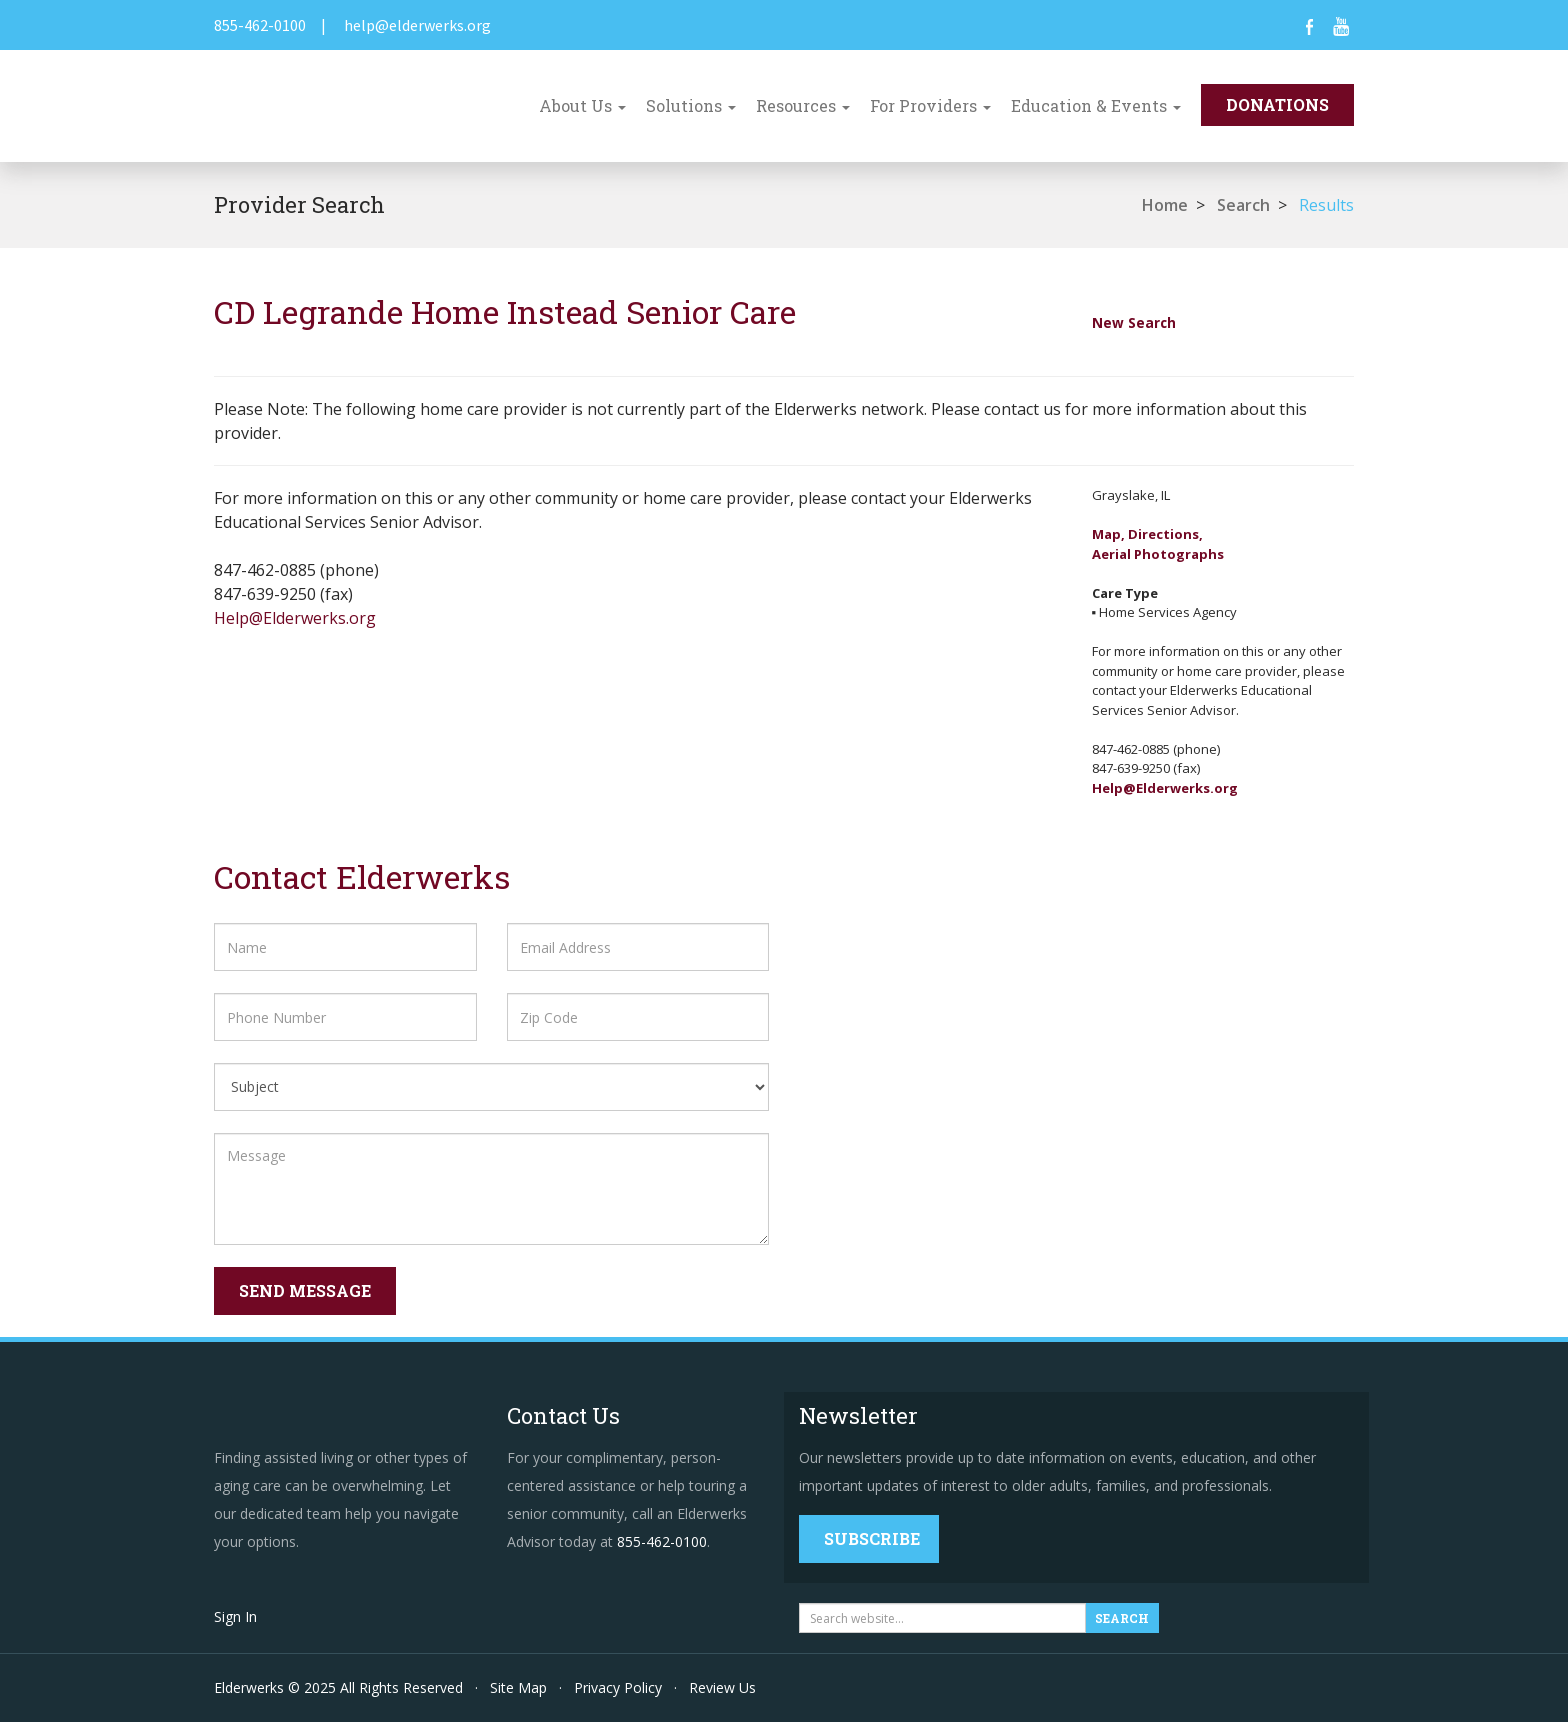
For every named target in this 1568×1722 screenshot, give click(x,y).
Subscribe (872, 1538)
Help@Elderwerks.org (295, 618)
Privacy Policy (618, 1687)
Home (1165, 205)
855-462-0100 (260, 25)
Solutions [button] (691, 105)
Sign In (235, 1616)
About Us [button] (582, 105)
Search (1243, 205)
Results (1326, 205)
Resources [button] (803, 105)
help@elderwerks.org (417, 25)
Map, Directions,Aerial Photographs (1158, 544)
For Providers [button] (930, 105)
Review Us (722, 1687)
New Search (1134, 322)
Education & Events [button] (1096, 105)
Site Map (518, 1687)
